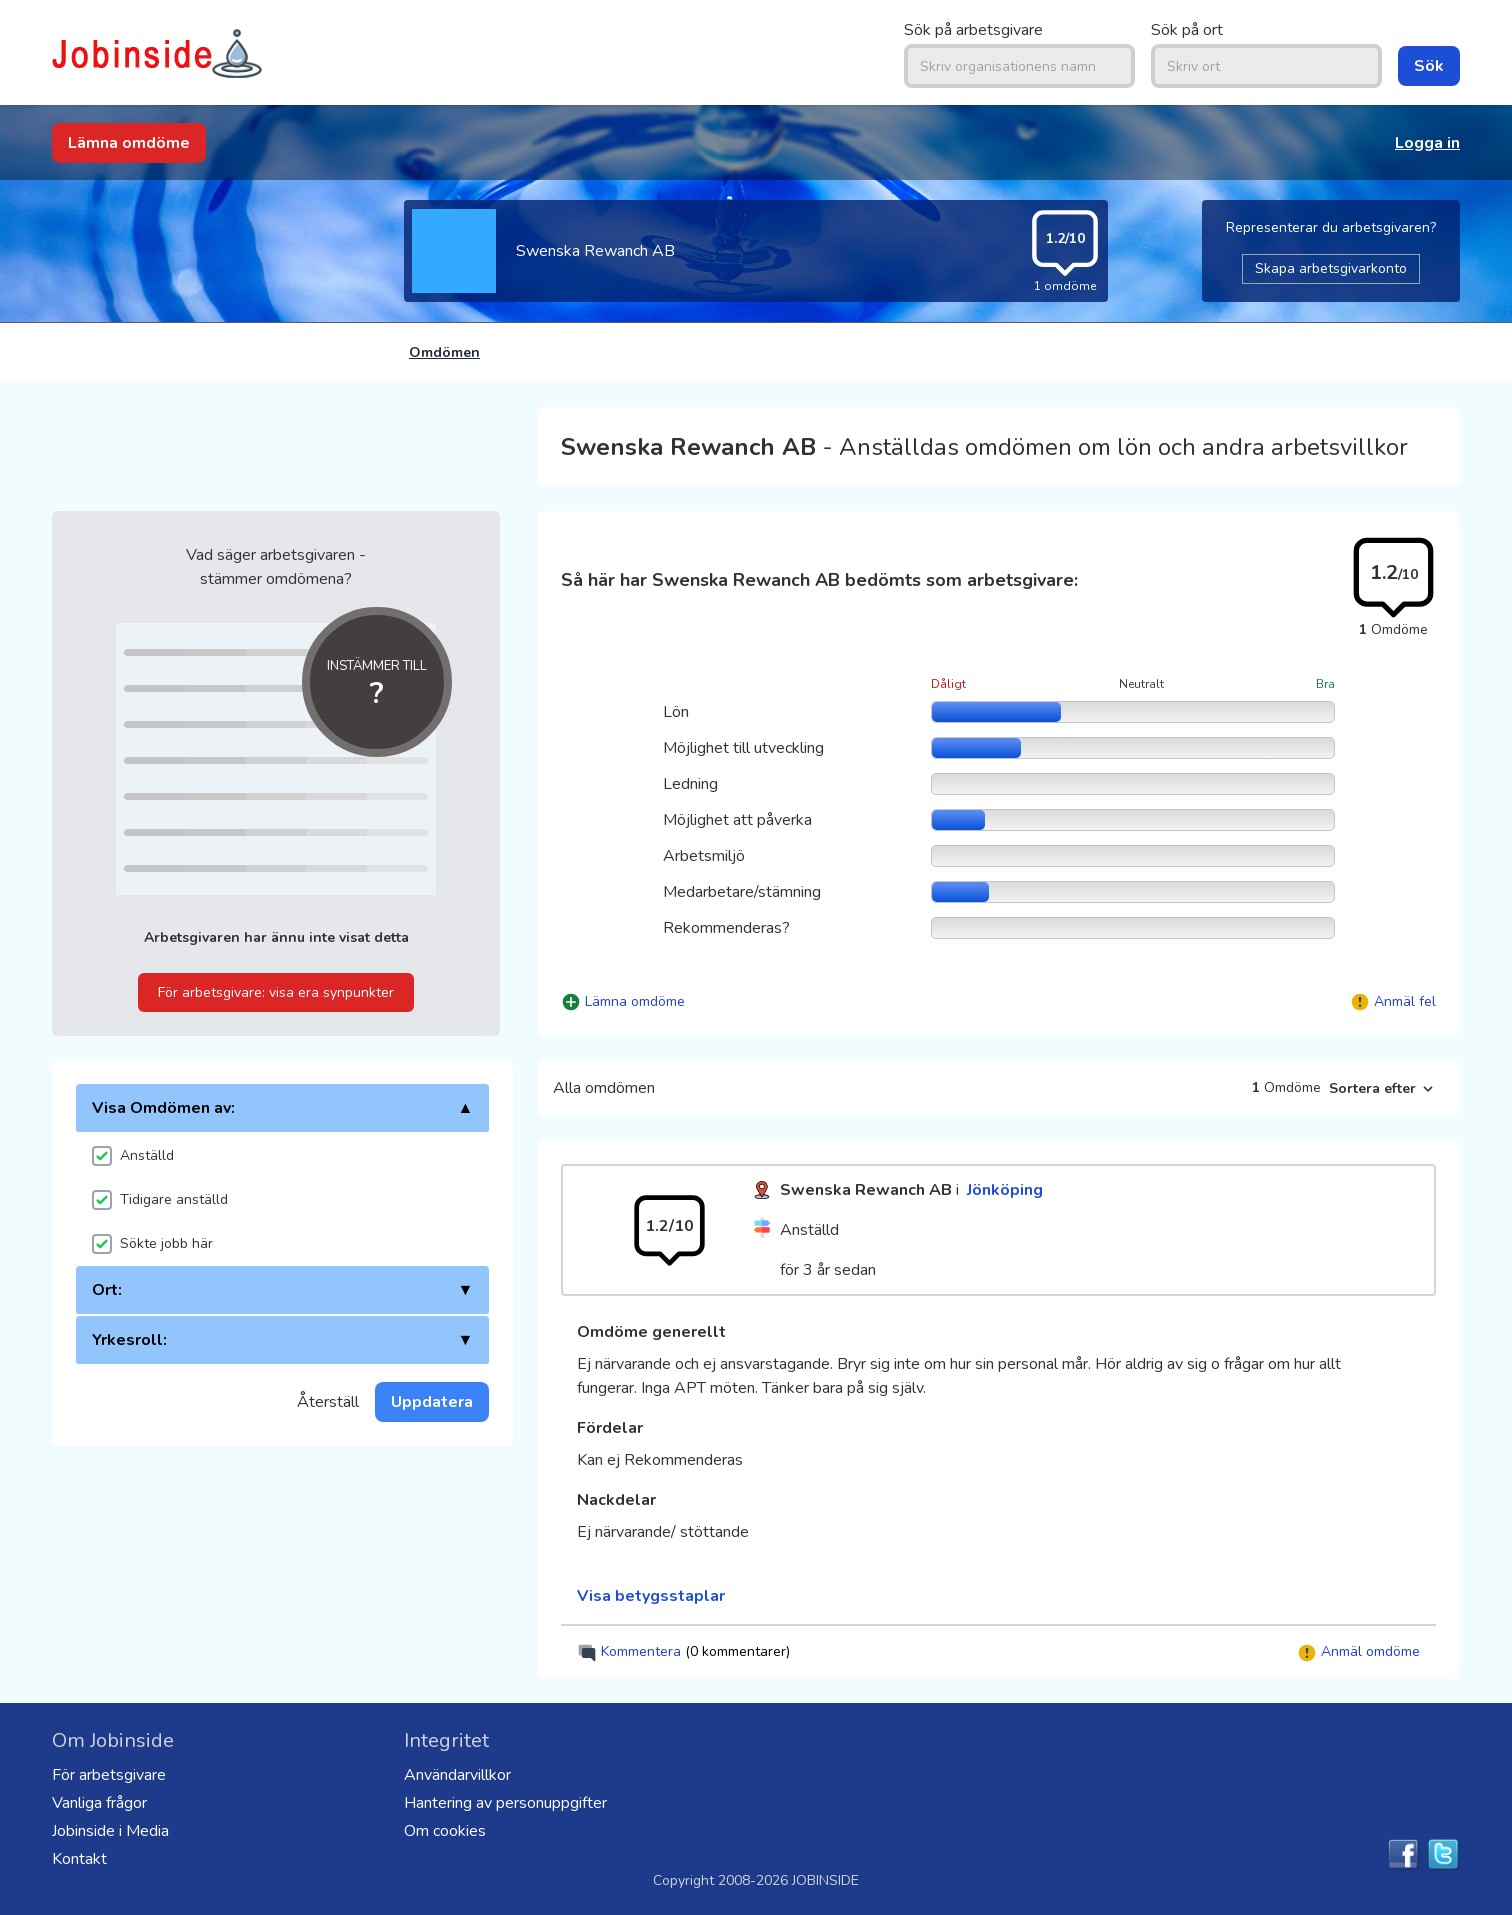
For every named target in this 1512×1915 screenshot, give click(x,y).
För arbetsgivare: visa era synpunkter (276, 992)
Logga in (1427, 143)
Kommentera (683, 1652)
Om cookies (445, 1831)
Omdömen (444, 352)
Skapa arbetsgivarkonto (1331, 268)
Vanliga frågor (99, 1803)
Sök (1429, 66)
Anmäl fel (1405, 1001)
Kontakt (79, 1859)
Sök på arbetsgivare (973, 30)
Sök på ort (1187, 30)
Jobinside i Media (110, 1831)
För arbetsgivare (109, 1775)
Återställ (328, 1402)
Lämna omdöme (129, 143)
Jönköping (1005, 1190)
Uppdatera (432, 1402)
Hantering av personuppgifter (505, 1803)
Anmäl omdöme (1358, 1652)
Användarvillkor (457, 1775)
